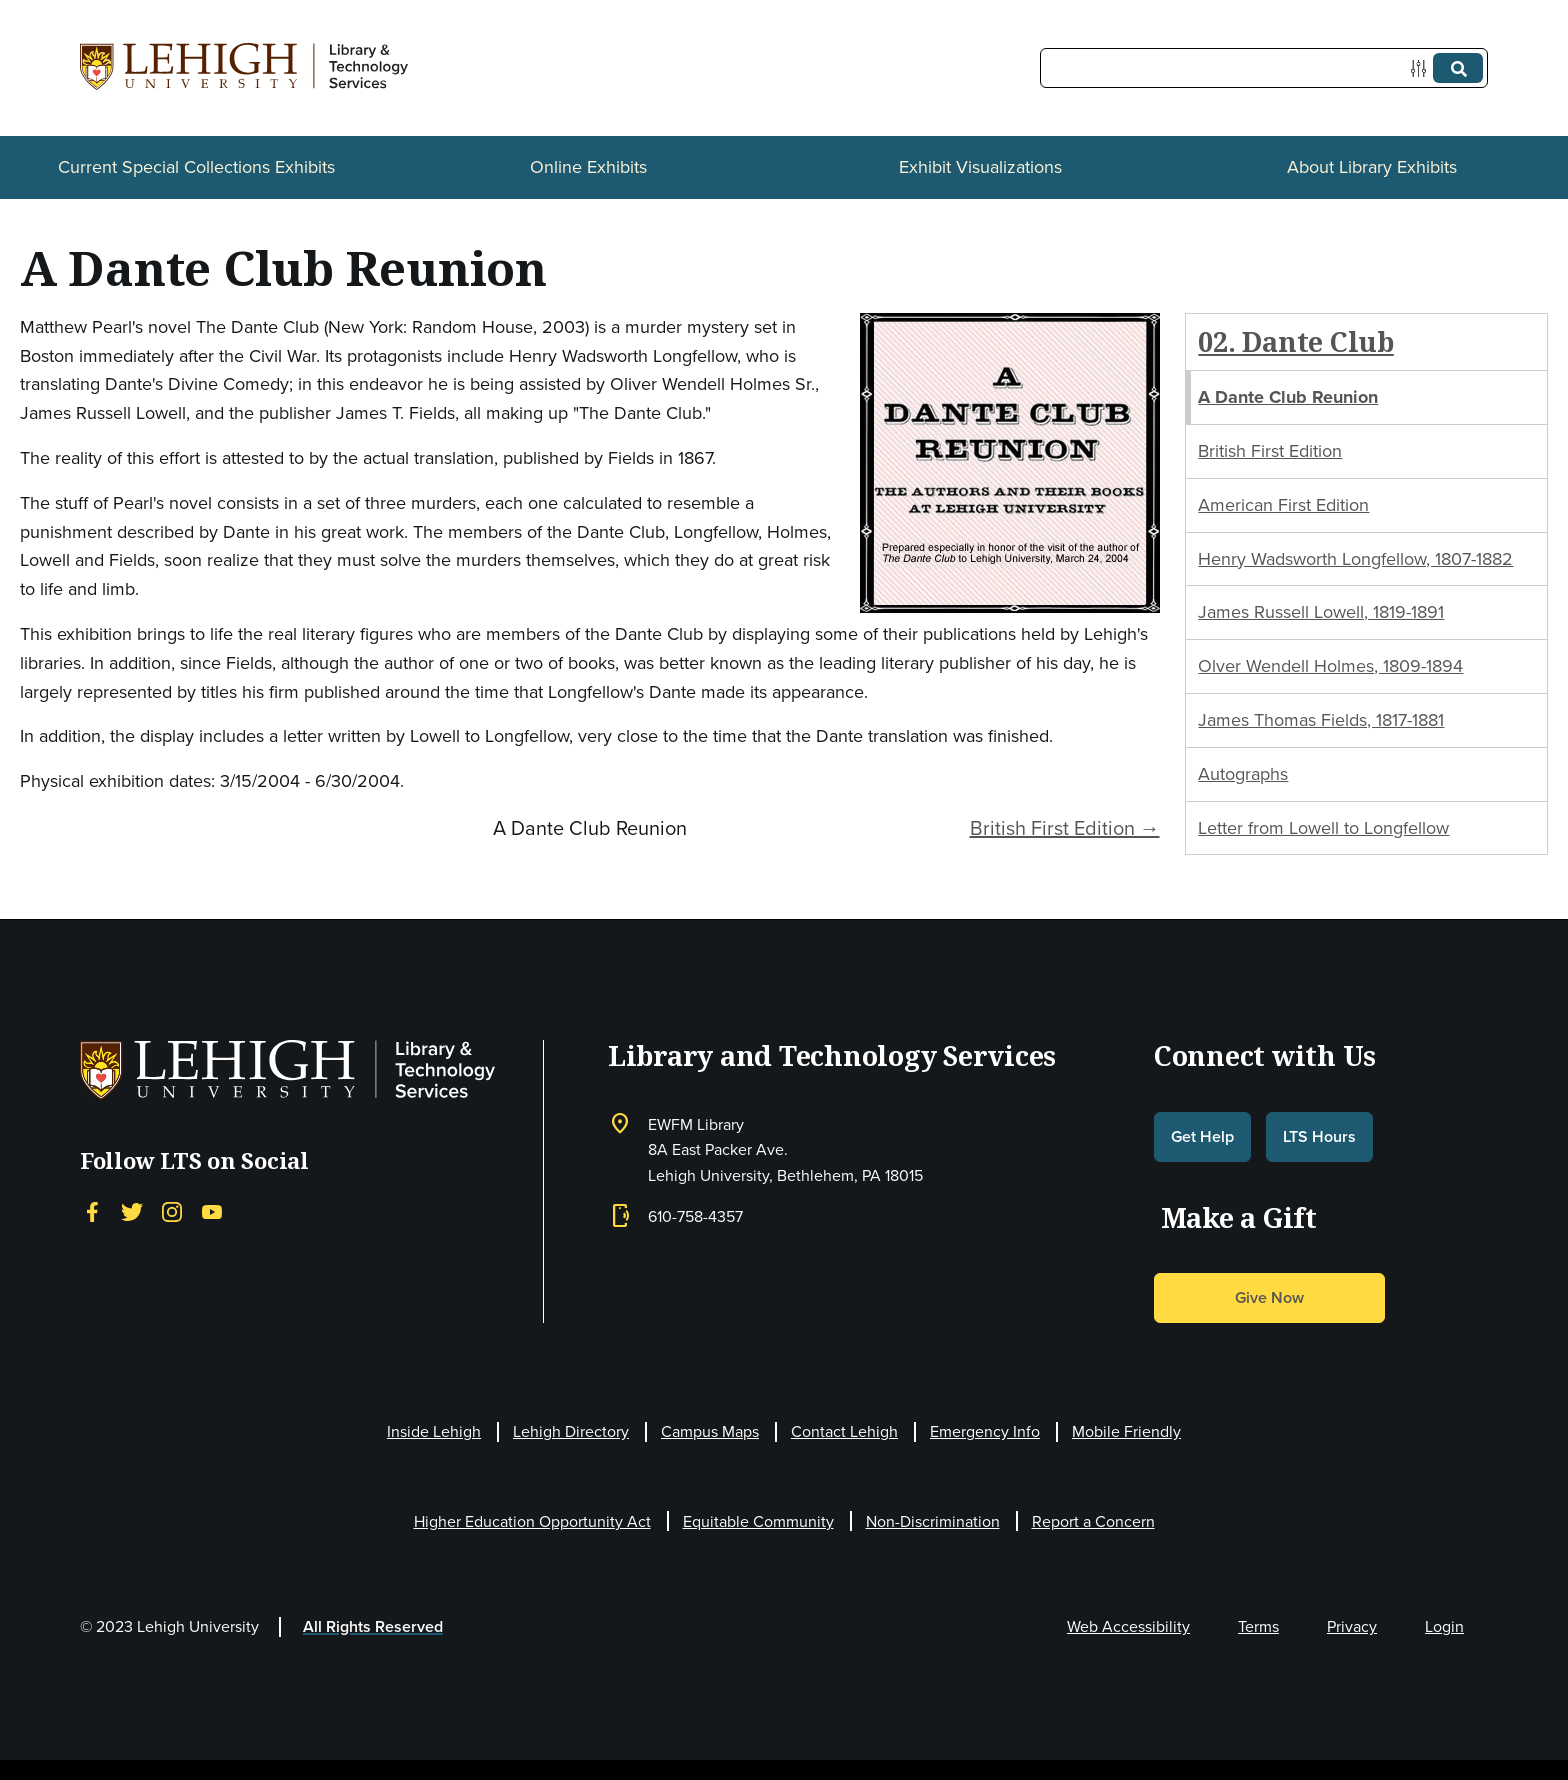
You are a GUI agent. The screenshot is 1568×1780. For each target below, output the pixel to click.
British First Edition (1270, 451)
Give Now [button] (1269, 1297)
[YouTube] (212, 1211)
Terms (1258, 1626)
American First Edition (1283, 505)
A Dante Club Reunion (1288, 397)
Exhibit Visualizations (980, 167)
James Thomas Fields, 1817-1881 (1321, 720)
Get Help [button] (1202, 1136)
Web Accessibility (1128, 1626)
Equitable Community (758, 1521)
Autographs (1243, 774)
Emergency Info (985, 1431)
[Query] (1264, 68)
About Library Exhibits (1372, 167)
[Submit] (1458, 68)
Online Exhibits (588, 167)
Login (1444, 1626)
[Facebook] (92, 1211)
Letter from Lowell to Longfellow (1323, 828)
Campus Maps (710, 1431)
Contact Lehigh (844, 1431)
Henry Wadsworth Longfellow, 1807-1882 (1355, 559)
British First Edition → (1065, 828)
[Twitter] (132, 1211)
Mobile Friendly (1126, 1431)
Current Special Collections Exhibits (196, 167)
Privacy (1352, 1626)
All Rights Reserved (373, 1626)
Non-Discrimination (933, 1521)
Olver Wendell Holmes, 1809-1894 (1330, 666)
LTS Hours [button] (1319, 1136)
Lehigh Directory (571, 1431)
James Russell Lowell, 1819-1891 (1321, 612)
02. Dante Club (1295, 341)
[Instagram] (172, 1211)
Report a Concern (1093, 1521)
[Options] (1422, 68)
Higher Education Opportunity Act (532, 1521)
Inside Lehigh (434, 1431)
